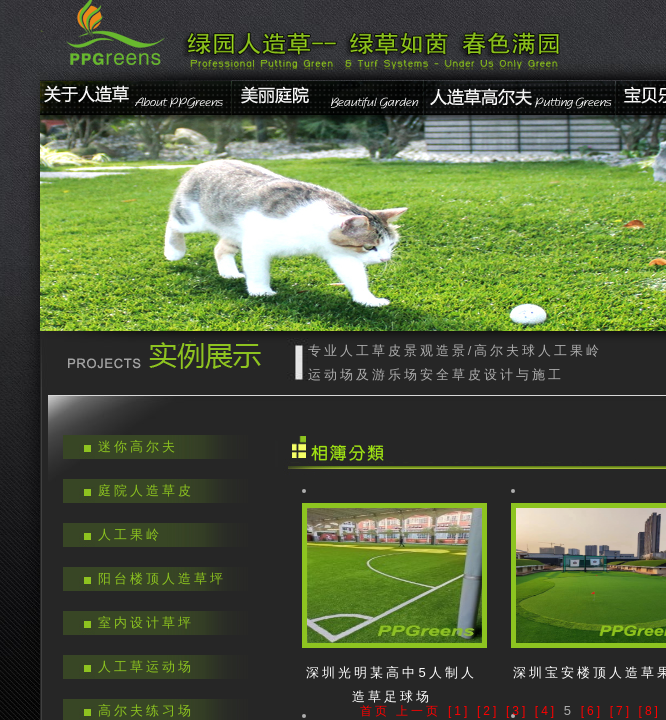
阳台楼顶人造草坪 (162, 578)
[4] (546, 711)
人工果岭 (130, 534)
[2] (488, 711)
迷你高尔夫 (138, 446)
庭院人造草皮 (146, 490)
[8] (650, 711)
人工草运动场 (146, 666)
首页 (375, 711)
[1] (459, 711)
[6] (592, 711)
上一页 (418, 711)
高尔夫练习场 (146, 710)
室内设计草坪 (146, 622)
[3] (517, 711)
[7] (621, 711)
